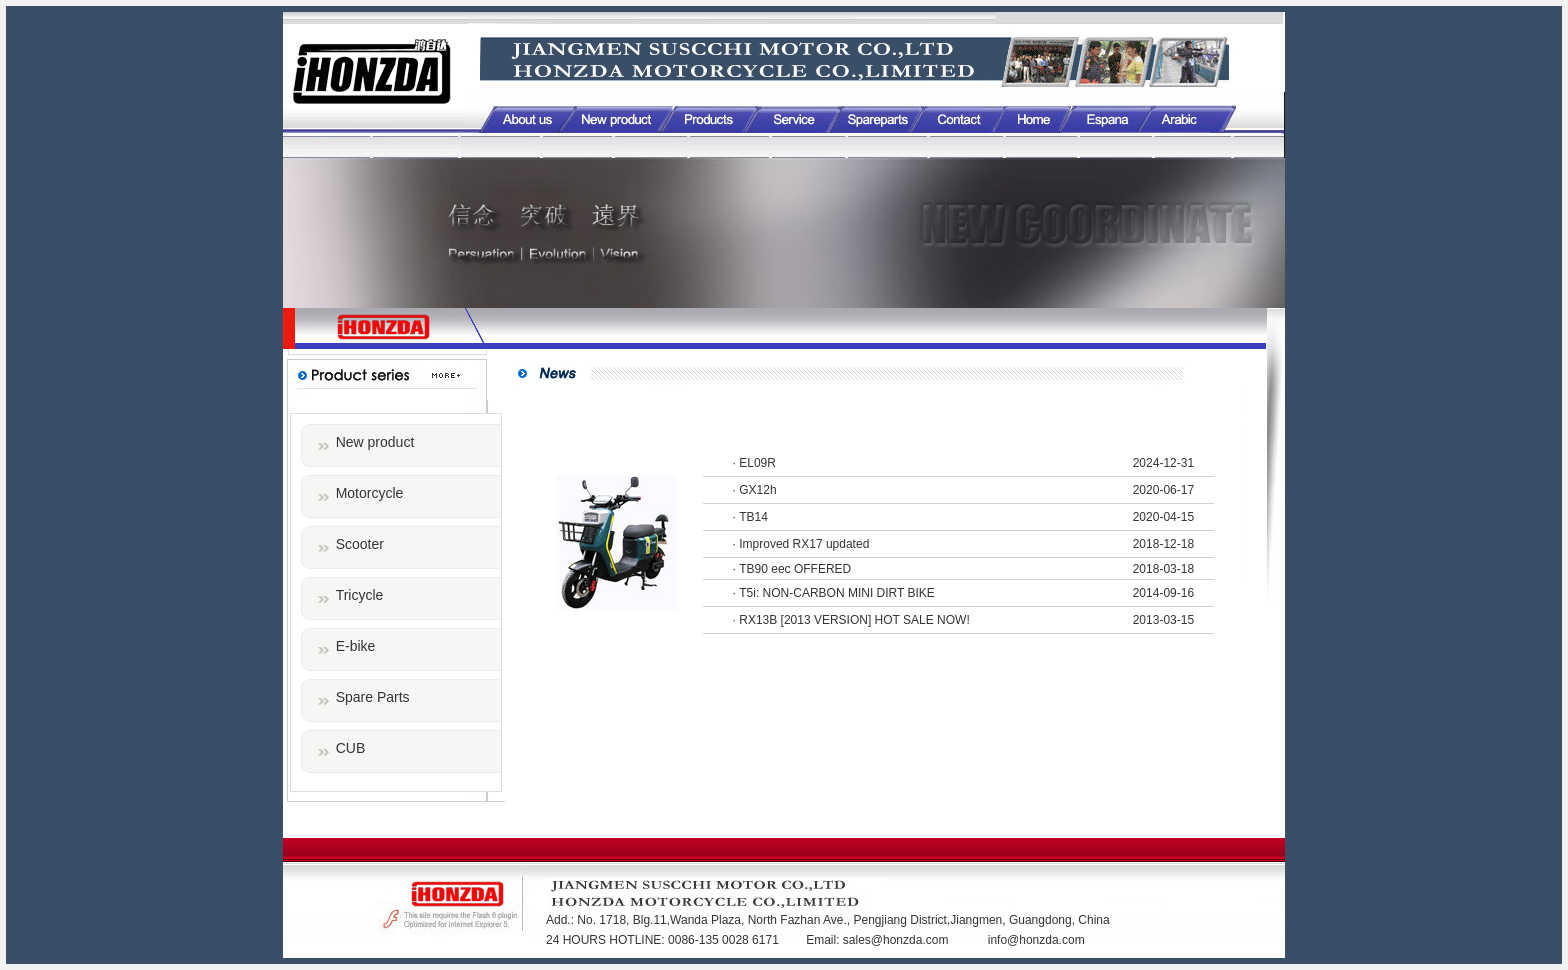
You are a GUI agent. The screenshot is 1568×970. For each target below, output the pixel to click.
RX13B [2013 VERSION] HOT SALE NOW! (854, 620)
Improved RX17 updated (804, 544)
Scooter (360, 544)
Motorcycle (370, 493)
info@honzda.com (1036, 940)
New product (375, 442)
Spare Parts (373, 697)
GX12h (757, 490)
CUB (351, 748)
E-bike (356, 646)
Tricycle (360, 595)
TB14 (753, 517)
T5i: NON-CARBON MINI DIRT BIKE (837, 593)
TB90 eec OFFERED (795, 569)
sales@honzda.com (897, 940)
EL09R (757, 463)
